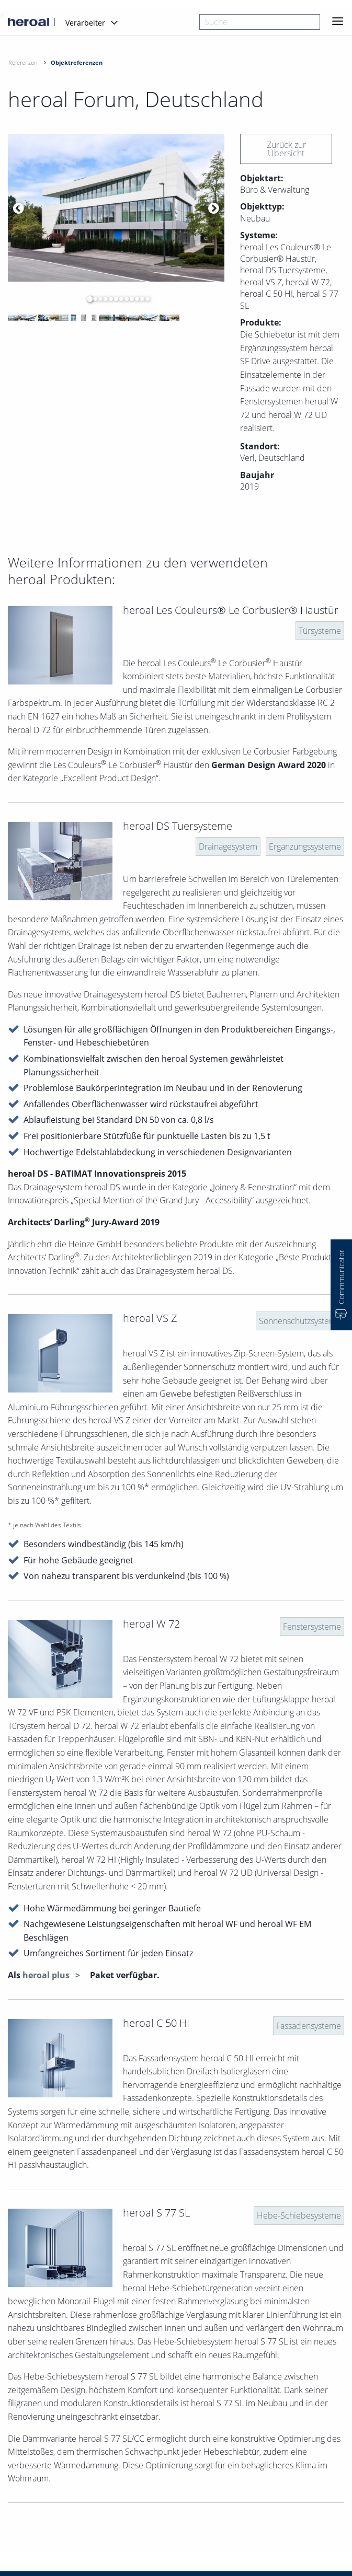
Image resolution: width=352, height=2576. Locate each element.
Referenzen (22, 62)
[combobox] (259, 22)
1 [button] (87, 299)
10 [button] (134, 299)
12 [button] (144, 299)
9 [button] (129, 299)
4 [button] (103, 299)
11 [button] (139, 299)
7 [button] (118, 299)
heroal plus (47, 1975)
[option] (116, 208)
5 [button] (108, 299)
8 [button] (124, 299)
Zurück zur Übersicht (286, 149)
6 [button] (113, 299)
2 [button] (92, 299)
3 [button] (97, 299)
